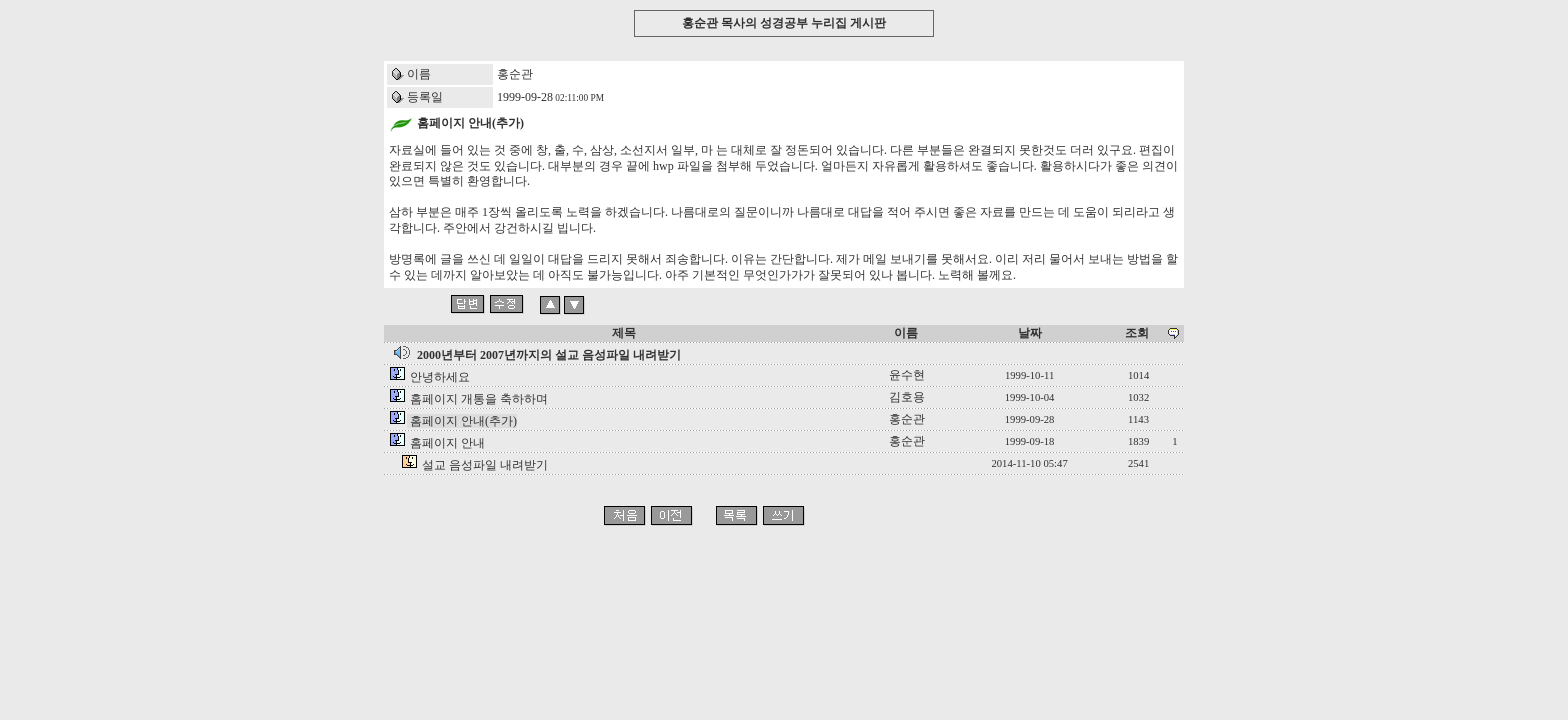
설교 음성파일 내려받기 (485, 465)
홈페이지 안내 (447, 443)
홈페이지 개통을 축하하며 (479, 399)
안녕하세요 (440, 377)
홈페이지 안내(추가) (463, 421)
